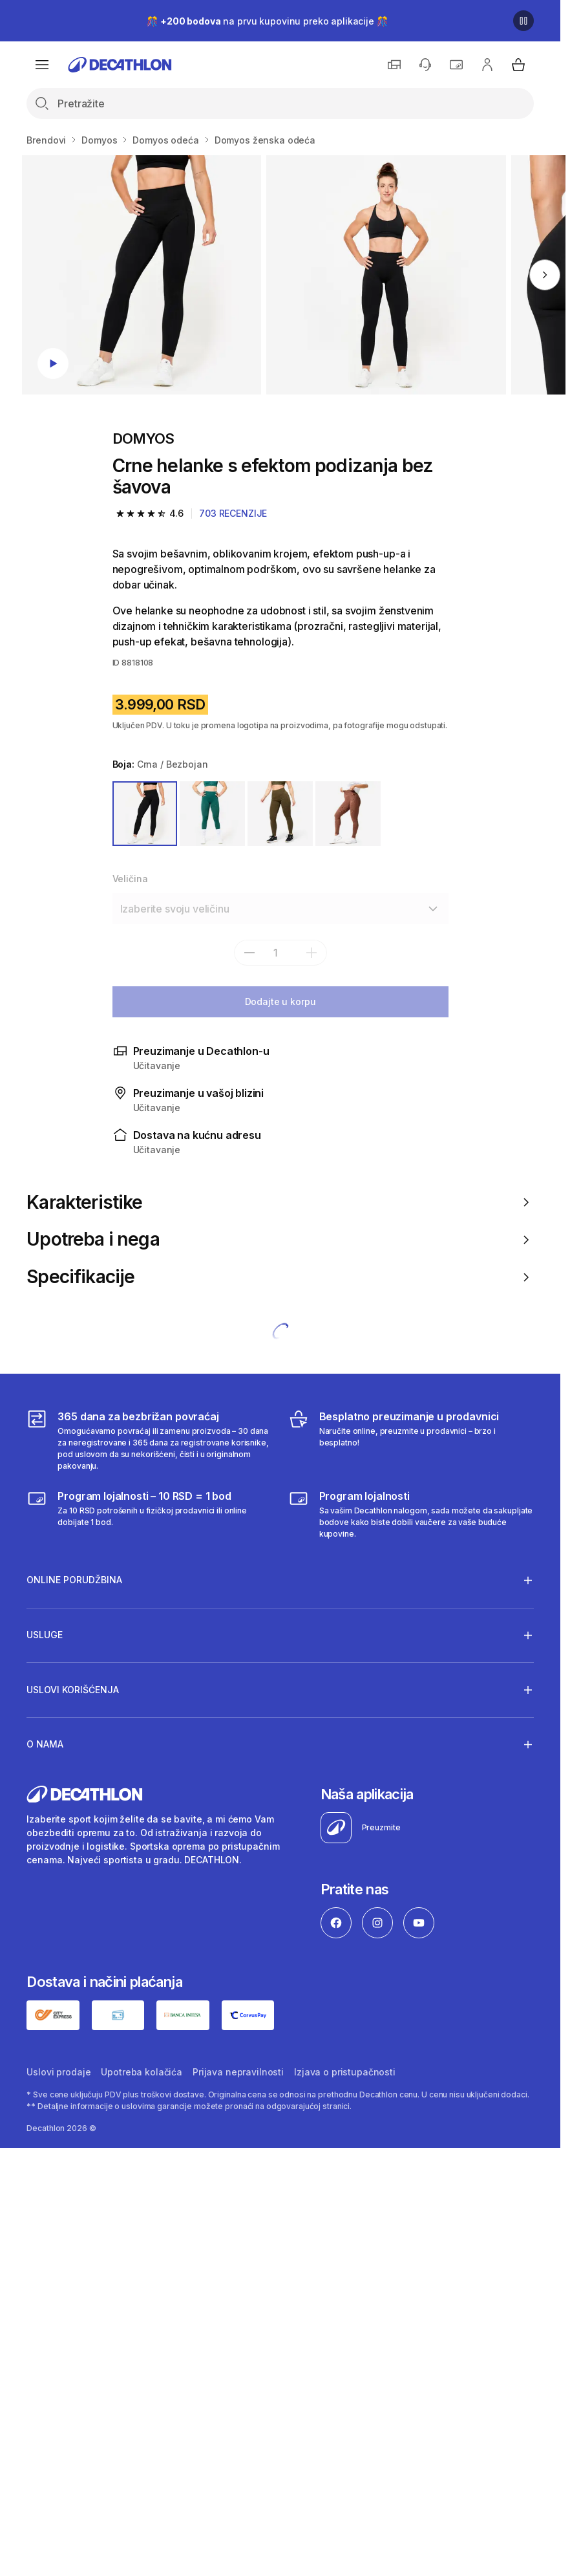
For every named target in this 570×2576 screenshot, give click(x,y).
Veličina (130, 878)
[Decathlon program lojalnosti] (411, 1514)
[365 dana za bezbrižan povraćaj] (149, 1440)
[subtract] (249, 953)
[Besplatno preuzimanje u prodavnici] (411, 1440)
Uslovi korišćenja (72, 1689)
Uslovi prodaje (58, 2071)
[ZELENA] (212, 814)
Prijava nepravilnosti (238, 2071)
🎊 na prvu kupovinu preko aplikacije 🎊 (267, 21)
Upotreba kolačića (141, 2071)
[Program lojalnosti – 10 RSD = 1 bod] (149, 1514)
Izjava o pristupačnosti (345, 2071)
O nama (44, 1744)
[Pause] (523, 20)
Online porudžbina (74, 1580)
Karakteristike (279, 1202)
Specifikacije (279, 1277)
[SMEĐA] (348, 814)
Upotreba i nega (279, 1239)
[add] (311, 953)
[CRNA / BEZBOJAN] (145, 814)
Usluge (44, 1635)
